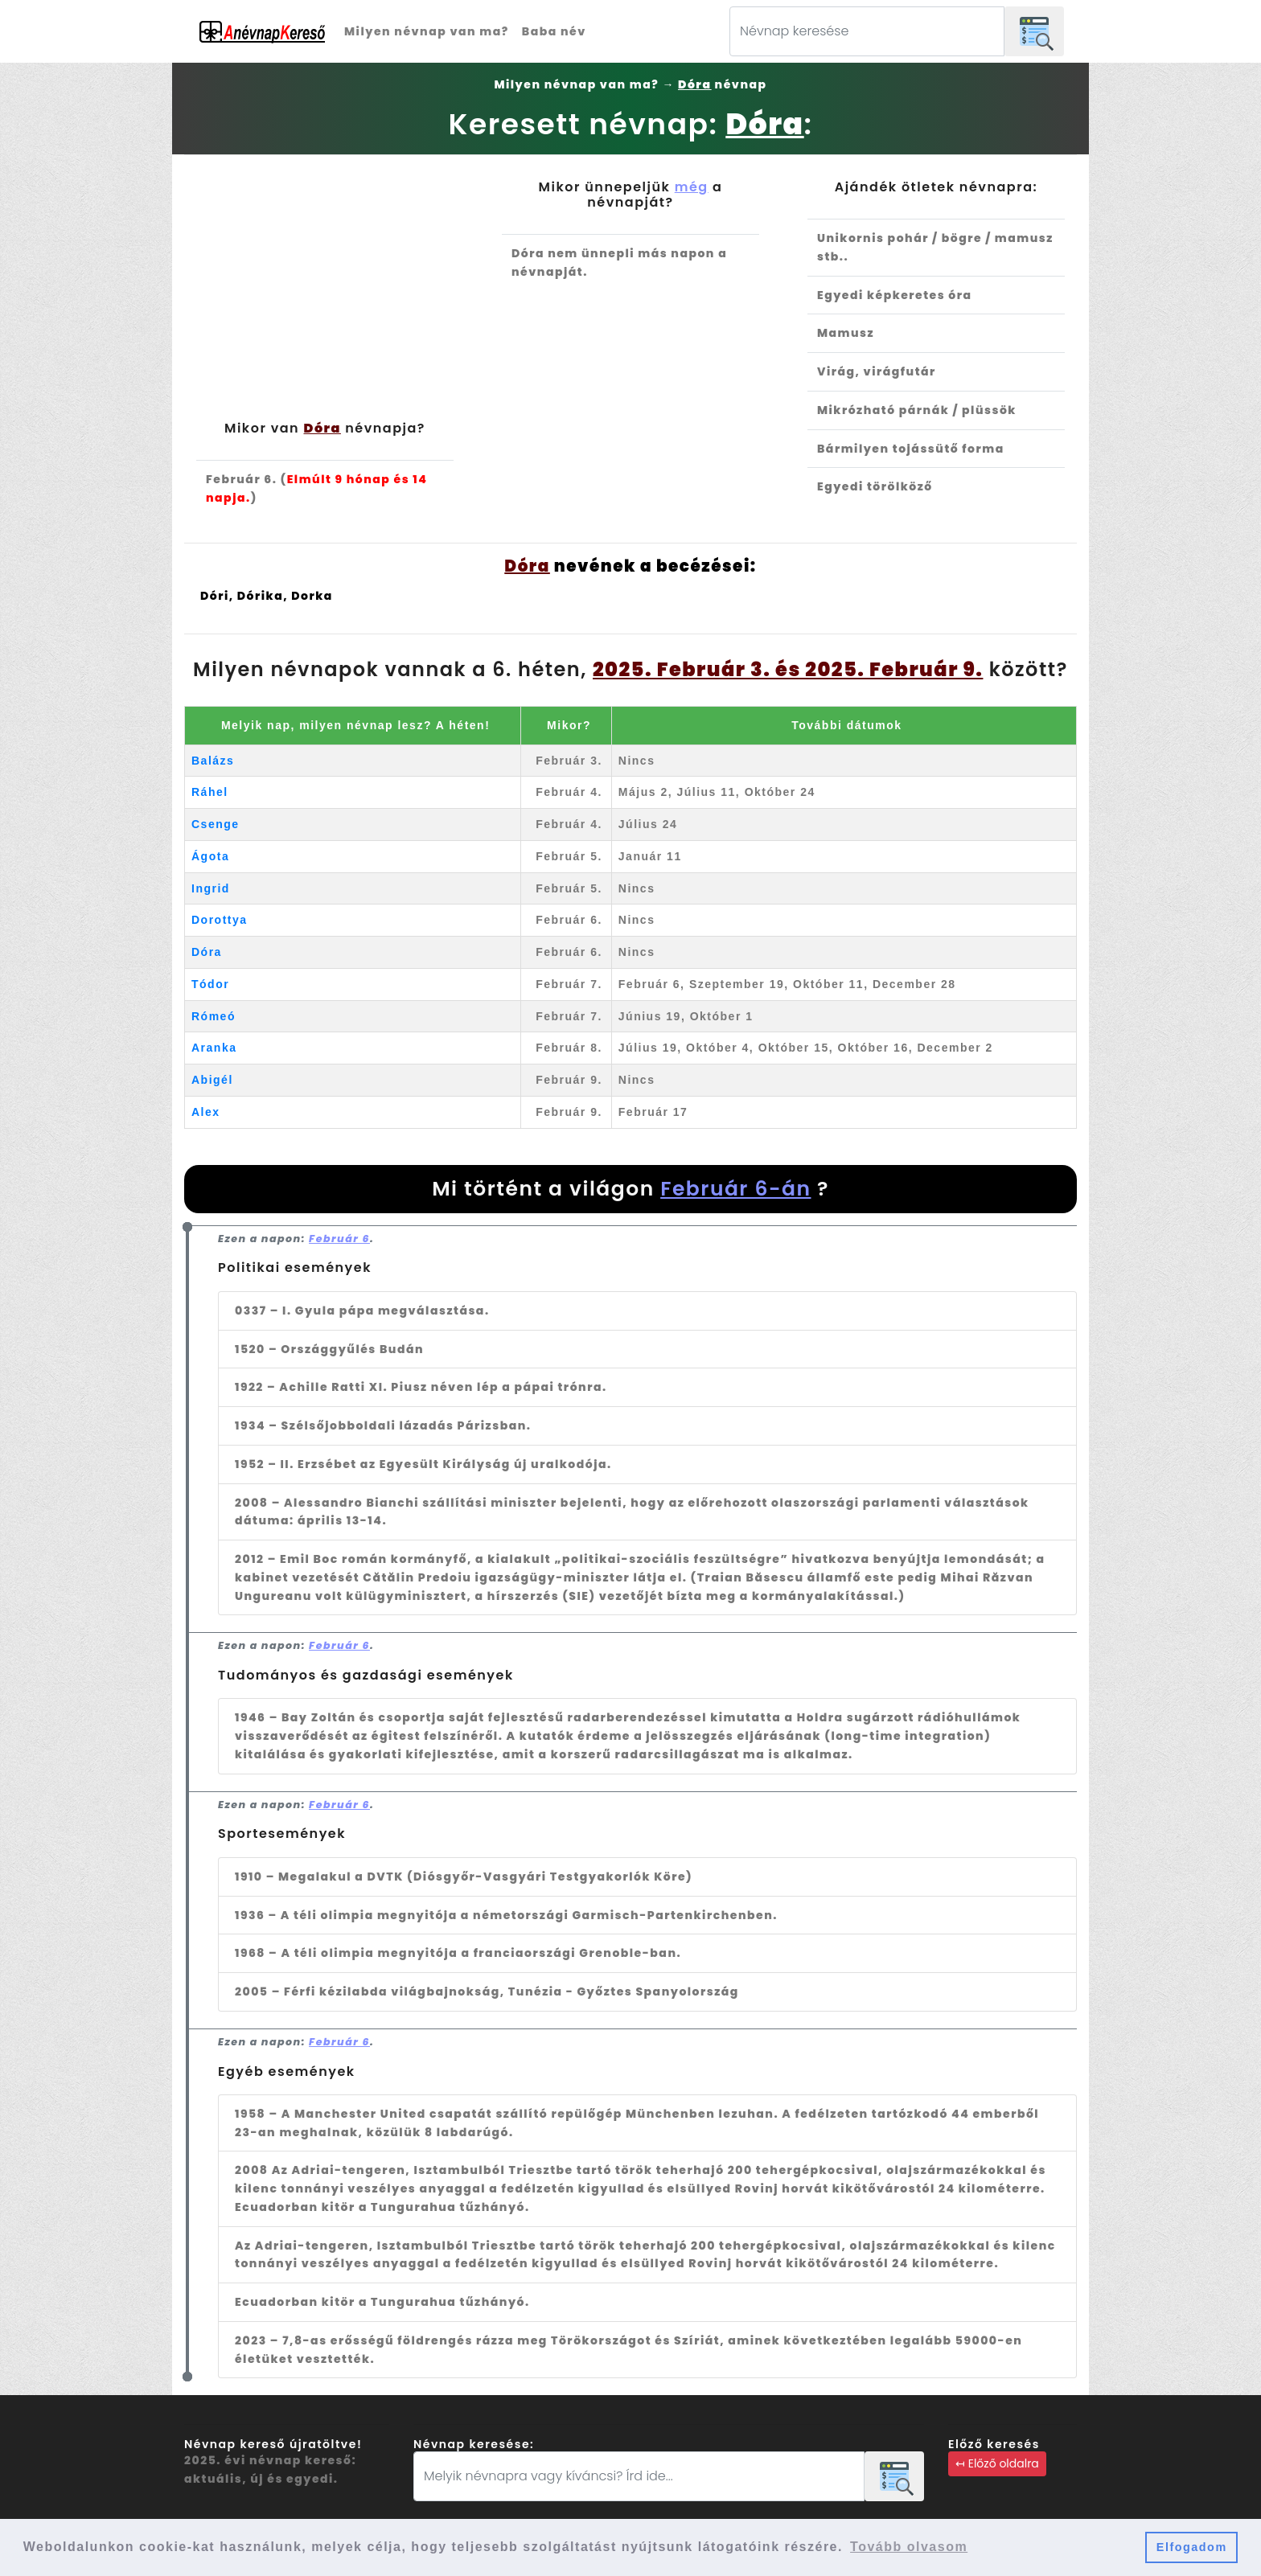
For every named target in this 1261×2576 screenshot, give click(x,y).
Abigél (212, 1079)
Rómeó (213, 1016)
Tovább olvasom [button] (908, 2546)
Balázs (212, 760)
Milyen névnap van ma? (426, 31)
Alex (205, 1111)
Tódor (210, 984)
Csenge (215, 824)
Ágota (210, 856)
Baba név (554, 31)
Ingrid (210, 888)
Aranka (213, 1047)
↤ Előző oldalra (997, 2463)
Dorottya (219, 919)
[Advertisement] (325, 299)
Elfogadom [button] (1191, 2547)
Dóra (206, 951)
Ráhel (209, 792)
